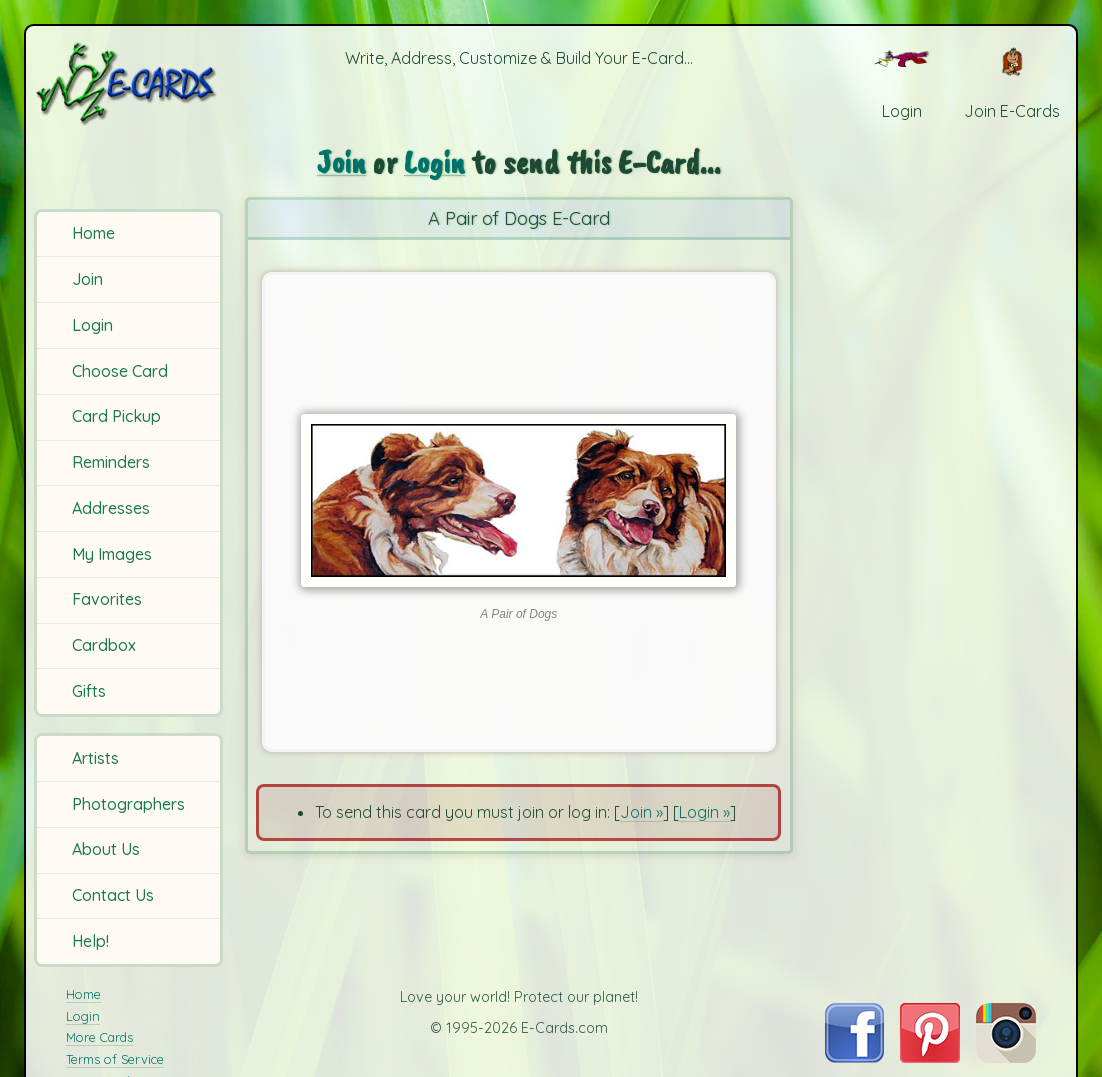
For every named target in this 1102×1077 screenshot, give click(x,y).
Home (93, 233)
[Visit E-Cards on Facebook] (854, 1057)
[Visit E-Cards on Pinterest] (930, 1057)
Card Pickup (116, 416)
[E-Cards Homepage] (130, 83)
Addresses (111, 508)
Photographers (128, 804)
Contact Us (113, 895)
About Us (106, 849)
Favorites (107, 599)
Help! (90, 941)
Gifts (89, 691)
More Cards (99, 1037)
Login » (704, 812)
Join (87, 279)
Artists (95, 758)
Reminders (111, 462)
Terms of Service (115, 1059)
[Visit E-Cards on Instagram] (1006, 1057)
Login (92, 325)
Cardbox (104, 645)
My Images (112, 554)
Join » (641, 812)
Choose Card (120, 371)
